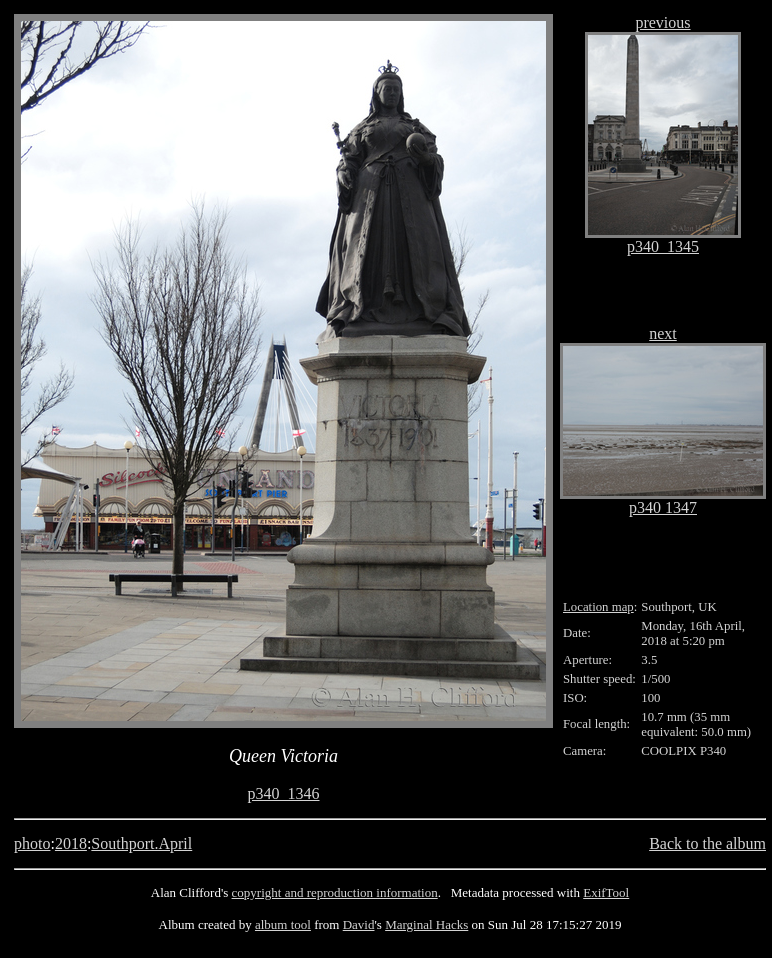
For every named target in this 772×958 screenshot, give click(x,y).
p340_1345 (663, 246)
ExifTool (606, 892)
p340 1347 (663, 507)
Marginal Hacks (426, 924)
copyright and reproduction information (335, 892)
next (663, 333)
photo (32, 843)
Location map (598, 607)
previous (662, 22)
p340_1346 (284, 793)
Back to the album (707, 843)
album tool (283, 924)
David (359, 924)
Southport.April (141, 843)
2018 (71, 843)
